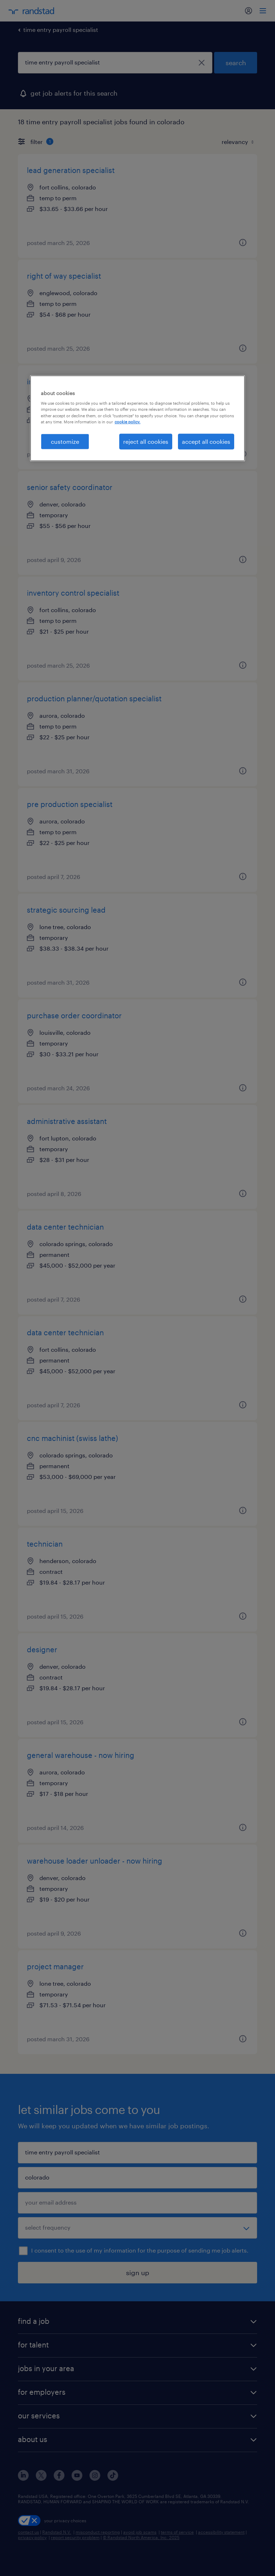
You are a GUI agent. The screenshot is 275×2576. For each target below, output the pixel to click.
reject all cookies (145, 441)
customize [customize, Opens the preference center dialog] (65, 441)
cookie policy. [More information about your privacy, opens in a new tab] (127, 421)
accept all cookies (206, 441)
